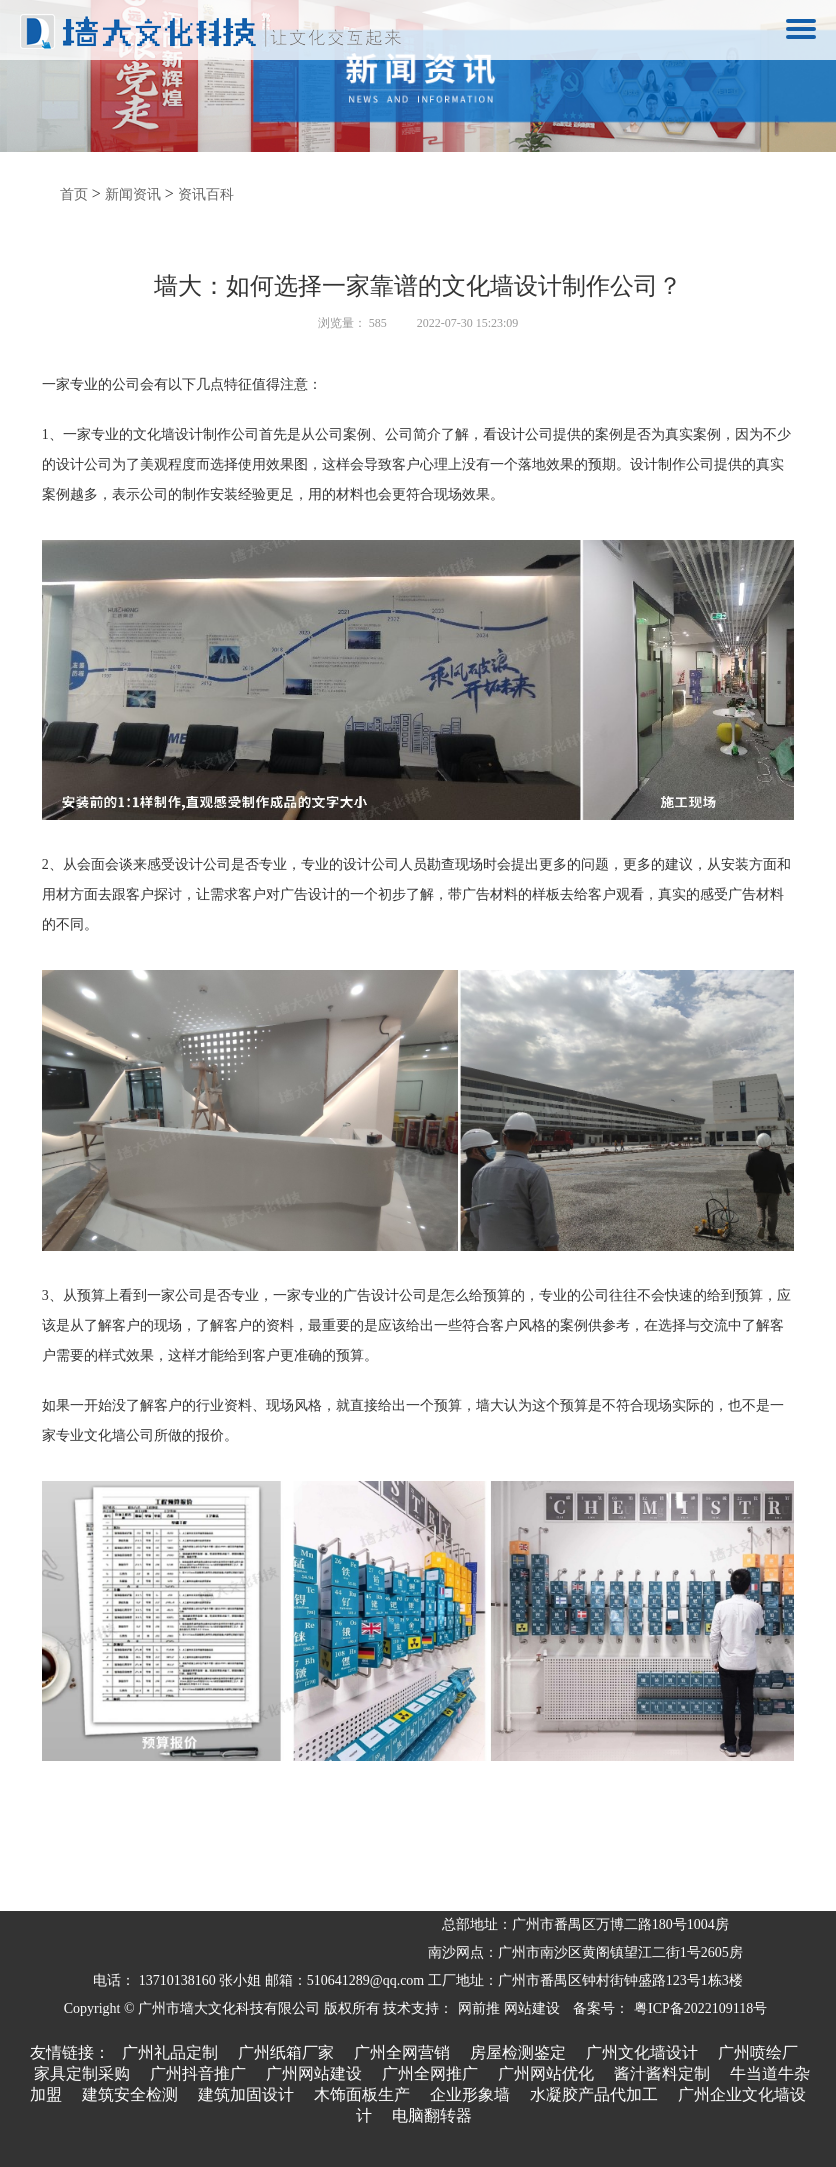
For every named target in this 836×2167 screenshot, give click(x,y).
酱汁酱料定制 (662, 2073)
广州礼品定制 (170, 2052)
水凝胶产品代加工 (594, 2094)
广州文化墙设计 (642, 2052)
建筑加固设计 (246, 2094)
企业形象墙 (470, 2094)
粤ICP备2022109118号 (700, 2008)
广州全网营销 (402, 2052)
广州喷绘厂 (758, 2052)
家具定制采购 (82, 2073)
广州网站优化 (546, 2073)
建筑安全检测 (130, 2094)
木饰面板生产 (362, 2094)
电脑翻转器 (432, 2115)
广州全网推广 (430, 2073)
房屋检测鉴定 (518, 2052)
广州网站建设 (314, 2073)
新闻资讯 (133, 194)
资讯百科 (206, 194)
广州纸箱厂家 (286, 2052)
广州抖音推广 (198, 2073)
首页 (74, 194)
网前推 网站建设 (509, 2008)
